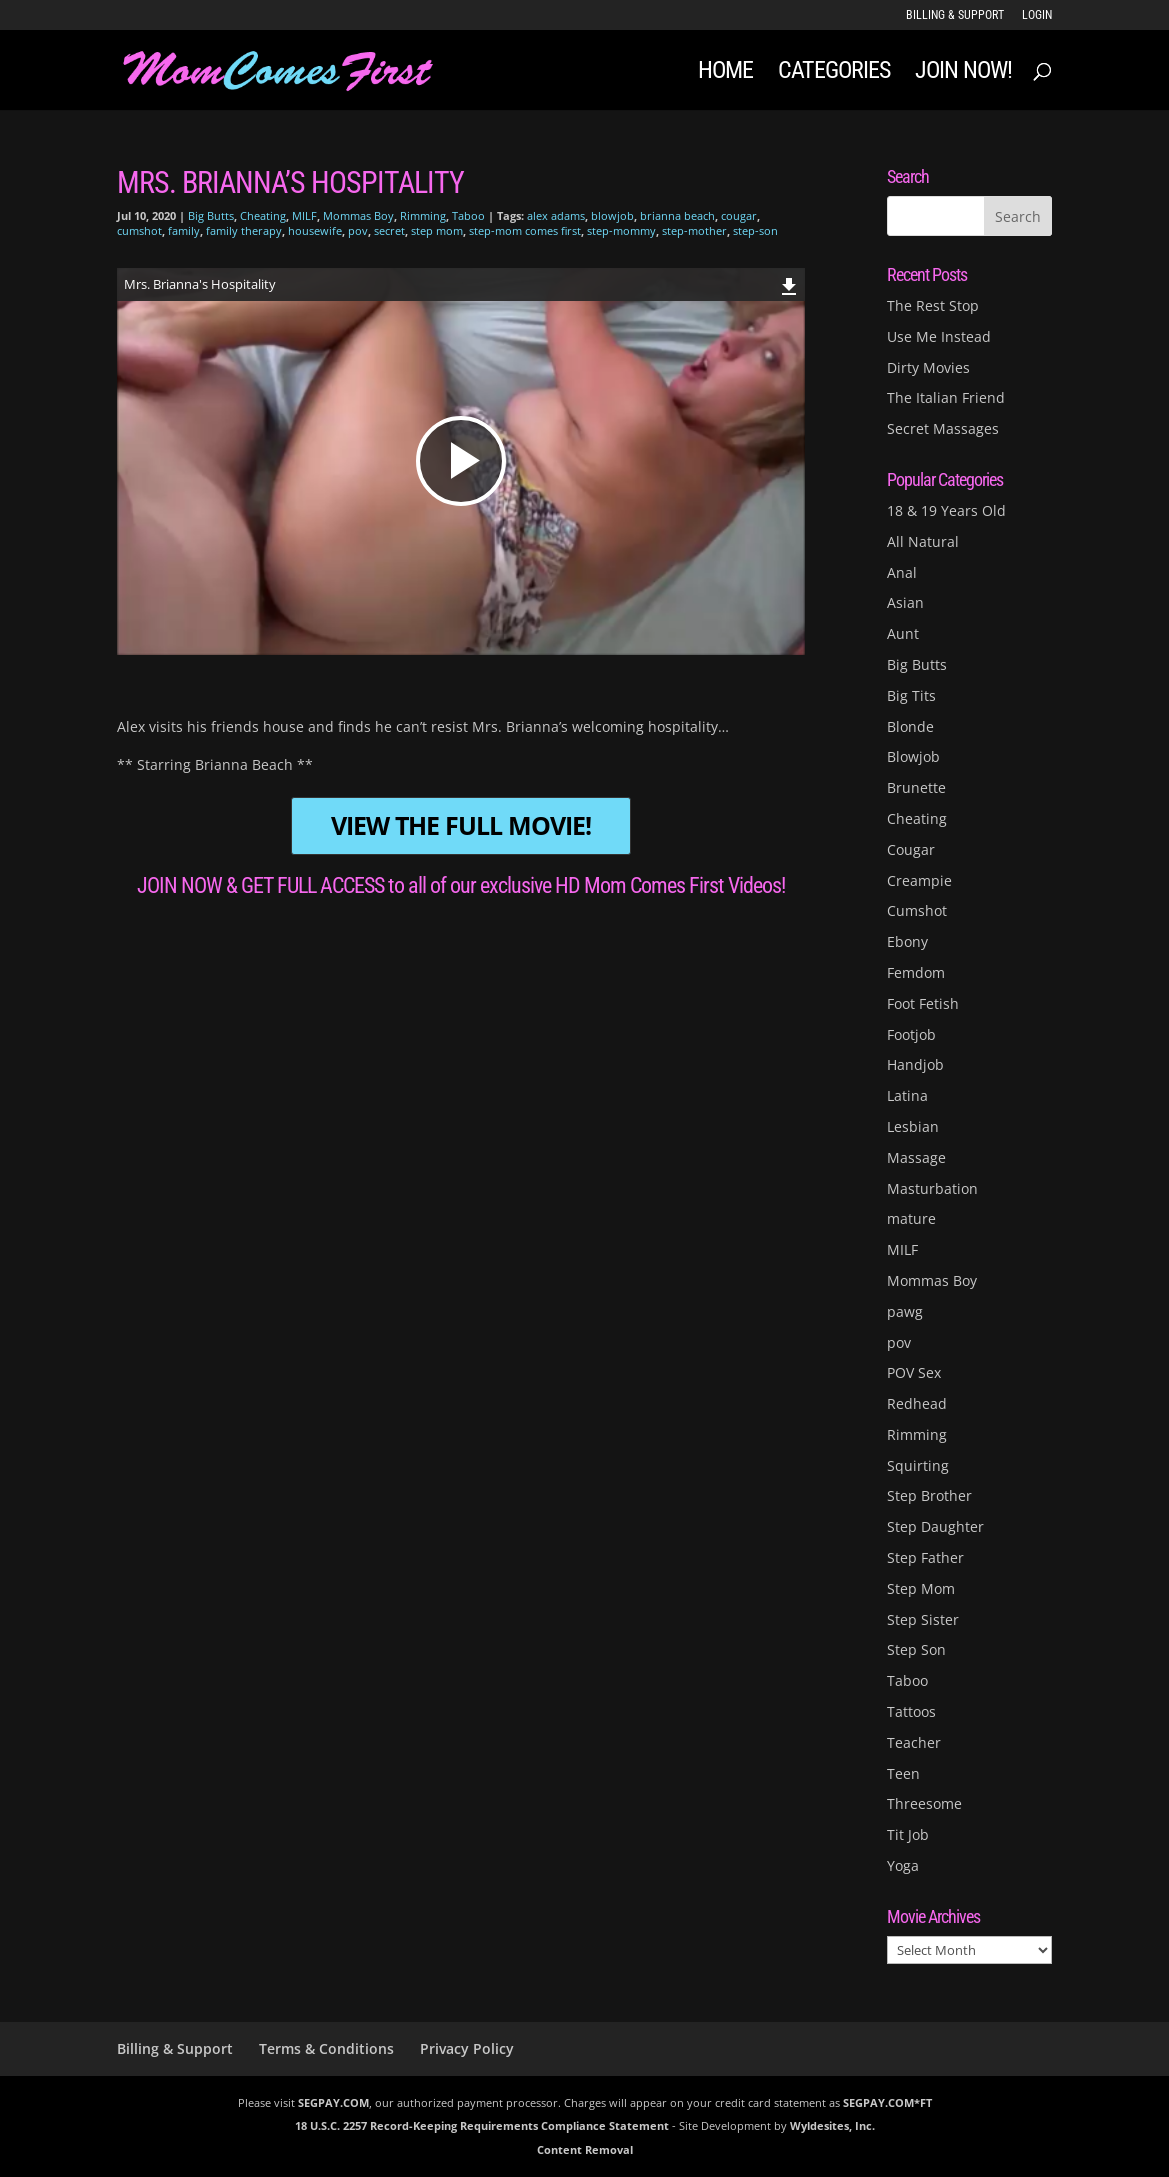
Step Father (925, 1557)
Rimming (423, 215)
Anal (902, 572)
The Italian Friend (946, 397)
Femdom (916, 972)
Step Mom (921, 1588)
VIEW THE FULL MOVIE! (461, 825)
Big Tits (911, 695)
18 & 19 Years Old (946, 510)
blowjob (612, 215)
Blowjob (913, 756)
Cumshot (917, 910)
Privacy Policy (467, 2048)
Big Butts (211, 215)
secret (389, 230)
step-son (755, 230)
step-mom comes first (525, 230)
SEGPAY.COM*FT (887, 2102)
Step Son (916, 1649)
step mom (437, 230)
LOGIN (1037, 15)
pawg (905, 1311)
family (184, 230)
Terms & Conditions (326, 2048)
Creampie (919, 880)
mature (911, 1218)
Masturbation (932, 1188)
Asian (905, 602)
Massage (916, 1157)
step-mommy (621, 230)
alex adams (556, 215)
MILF (304, 215)
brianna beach (677, 215)
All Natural (923, 541)
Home (725, 73)
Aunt (903, 633)
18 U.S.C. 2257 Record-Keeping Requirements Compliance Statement (482, 2125)
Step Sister (923, 1619)
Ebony (907, 941)
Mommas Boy (358, 215)
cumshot (139, 230)
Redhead (917, 1403)
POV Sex (914, 1372)
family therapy (244, 230)
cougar (739, 215)
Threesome (924, 1803)
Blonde (910, 726)
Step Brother (929, 1495)
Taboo (468, 215)
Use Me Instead (939, 336)
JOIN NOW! (963, 73)
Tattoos (911, 1711)
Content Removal (585, 2149)
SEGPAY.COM (333, 2102)
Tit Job (908, 1834)
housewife (315, 230)
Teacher (914, 1742)
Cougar (911, 849)
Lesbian (913, 1126)
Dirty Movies (928, 367)
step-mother (694, 230)
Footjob (911, 1034)
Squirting (918, 1465)
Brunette (916, 787)
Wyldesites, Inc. (832, 2125)
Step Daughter (935, 1526)
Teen (903, 1773)
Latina (907, 1095)
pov (358, 230)
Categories (834, 73)
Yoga (903, 1865)
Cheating (263, 215)
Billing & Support (955, 15)
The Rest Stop (933, 305)
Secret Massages (943, 428)
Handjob (915, 1064)
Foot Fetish (923, 1003)
